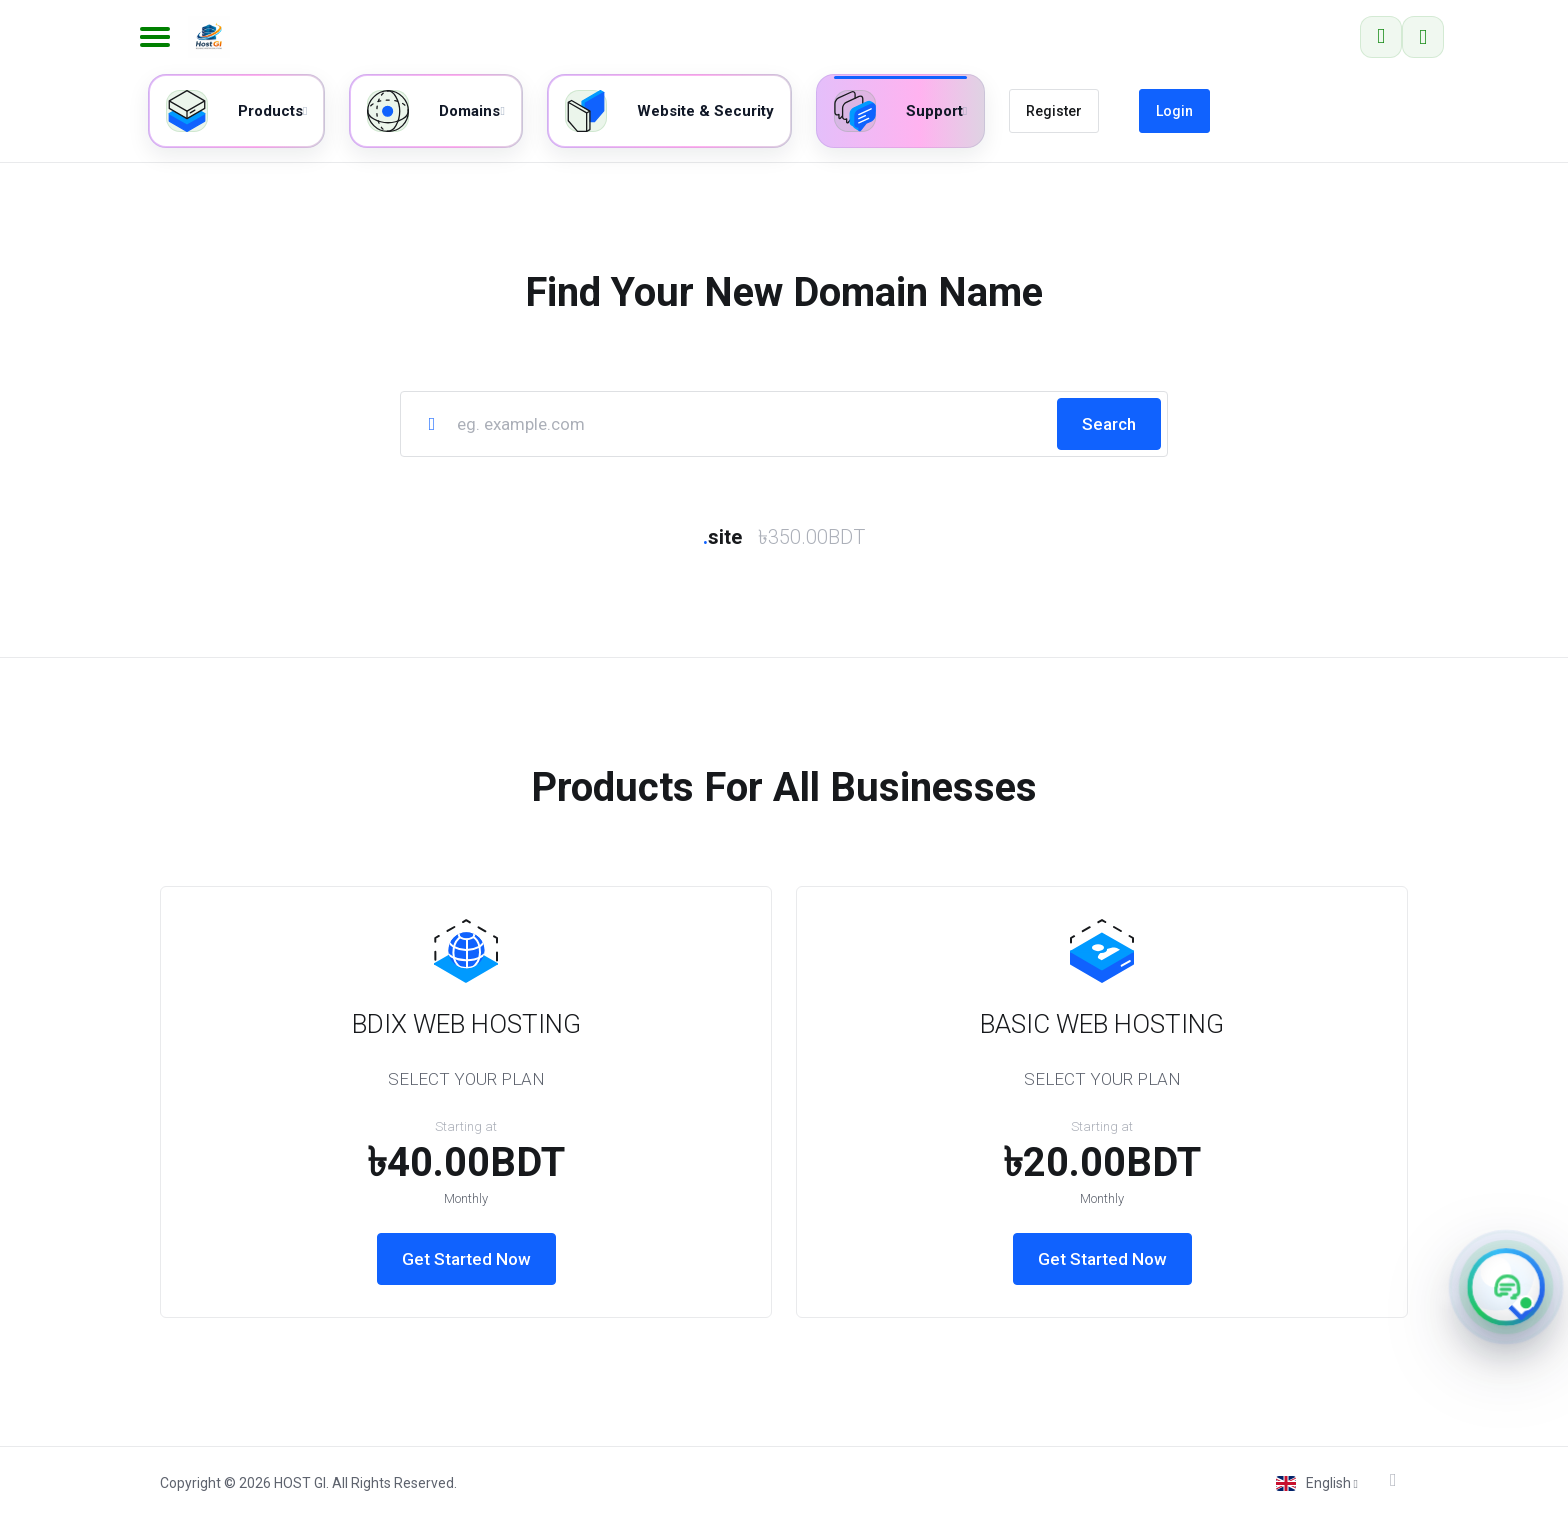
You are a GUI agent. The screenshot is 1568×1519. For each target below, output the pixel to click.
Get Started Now (466, 1259)
